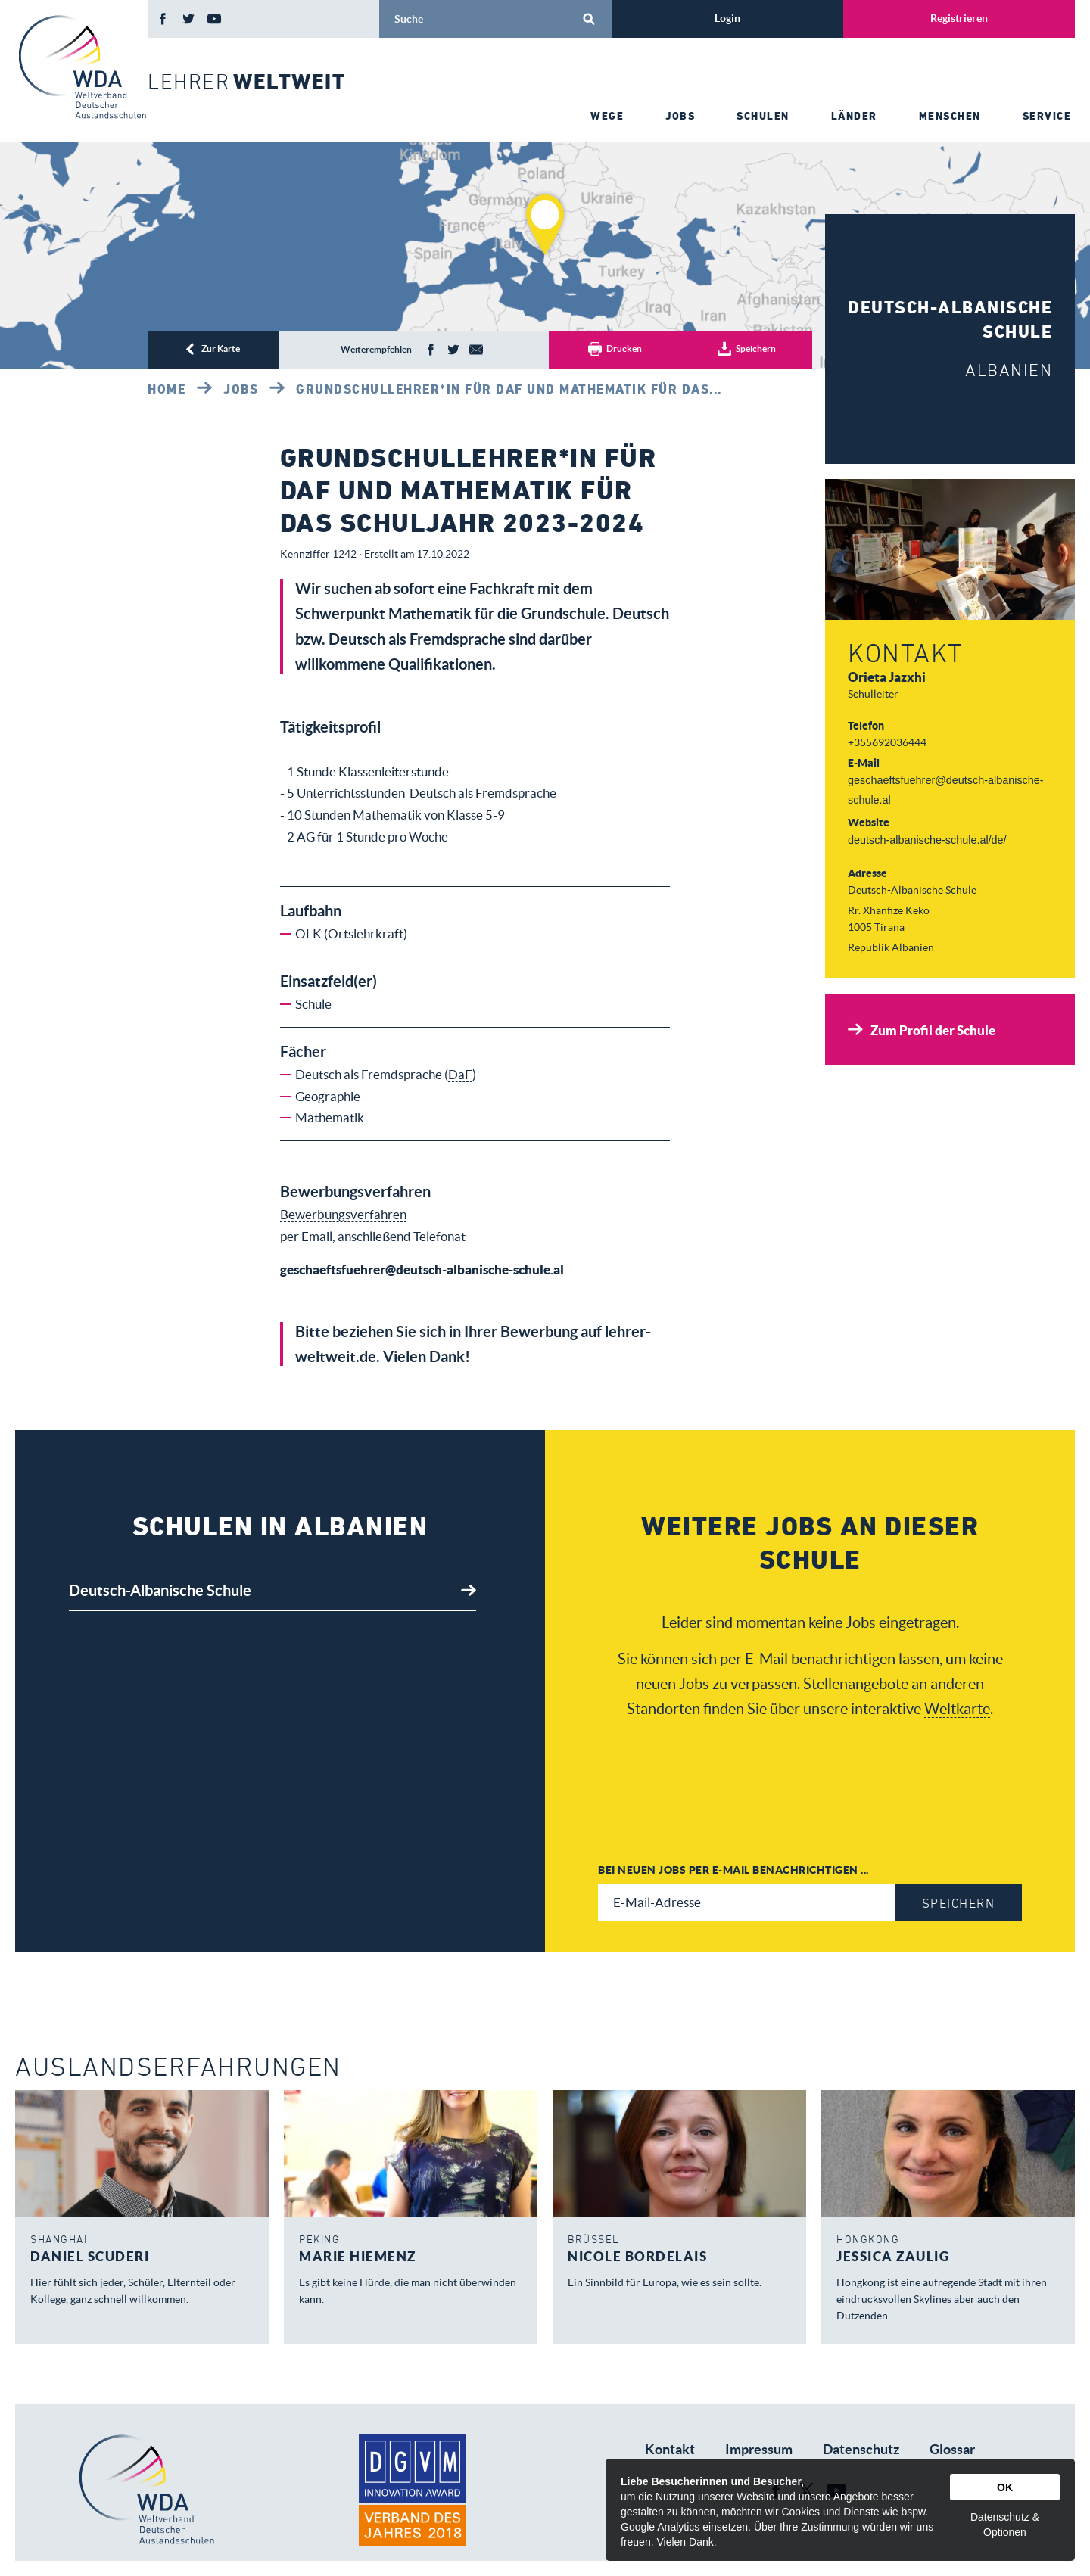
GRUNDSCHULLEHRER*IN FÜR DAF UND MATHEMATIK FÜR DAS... (509, 389)
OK (1005, 2487)
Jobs (240, 389)
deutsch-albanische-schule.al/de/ (927, 840)
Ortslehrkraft (365, 933)
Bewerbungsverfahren (343, 1214)
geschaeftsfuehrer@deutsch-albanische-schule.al (422, 1269)
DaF (460, 1074)
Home (166, 389)
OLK (308, 933)
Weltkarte (957, 1708)
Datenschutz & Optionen (1004, 2524)
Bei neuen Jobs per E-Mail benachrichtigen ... (733, 1869)
